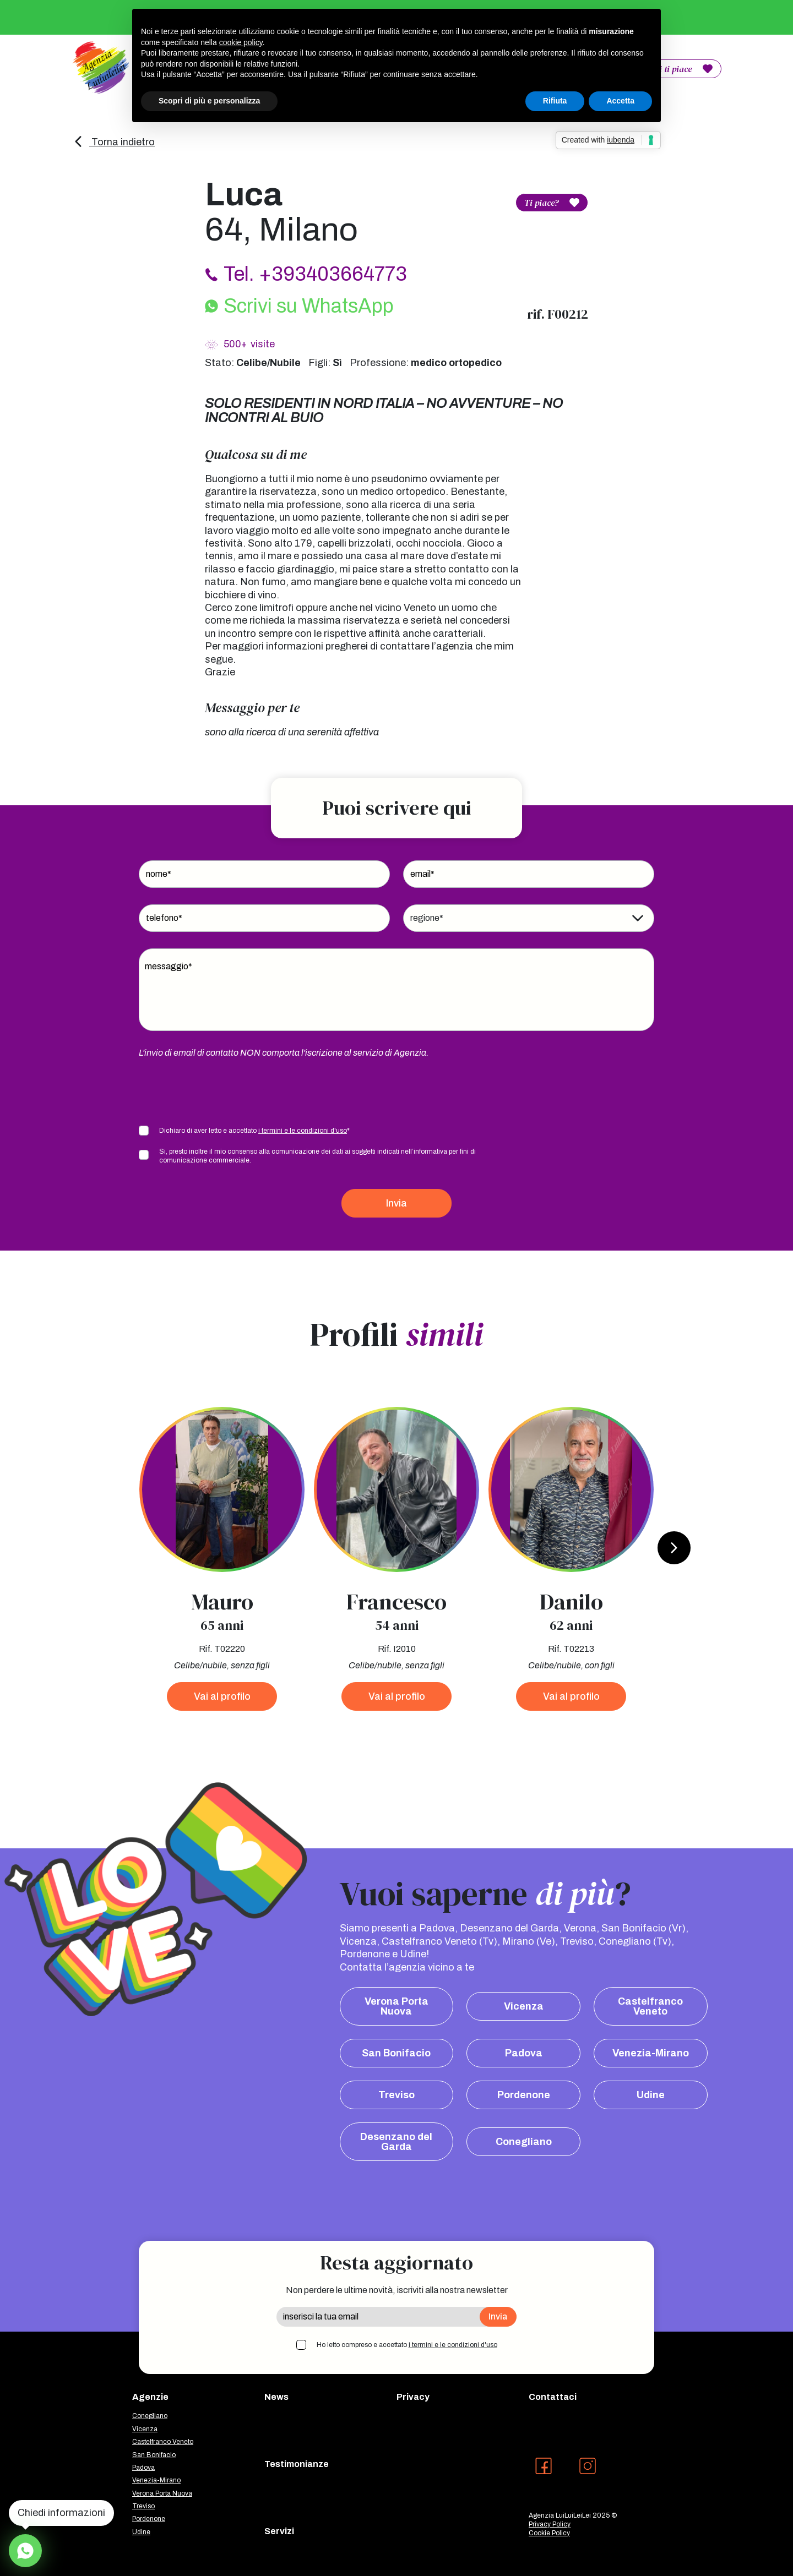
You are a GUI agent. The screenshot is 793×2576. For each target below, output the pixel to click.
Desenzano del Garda (396, 2141)
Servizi (279, 2531)
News (276, 2397)
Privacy (413, 2397)
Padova (523, 2053)
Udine (651, 2094)
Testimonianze (296, 2464)
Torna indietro (114, 142)
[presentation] (222, 1090)
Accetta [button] (620, 100)
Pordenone (523, 2094)
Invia (396, 1203)
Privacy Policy (550, 2524)
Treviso (396, 2094)
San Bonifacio (396, 2053)
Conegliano (524, 2141)
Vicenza (524, 2006)
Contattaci (553, 2397)
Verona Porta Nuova (396, 2006)
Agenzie (150, 2397)
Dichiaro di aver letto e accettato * (254, 1130)
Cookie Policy (549, 2533)
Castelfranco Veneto (650, 2006)
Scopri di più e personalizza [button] (209, 100)
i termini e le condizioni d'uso (302, 1130)
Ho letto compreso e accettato (407, 2345)
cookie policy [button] (241, 42)
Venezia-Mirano (650, 2053)
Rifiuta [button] (555, 100)
